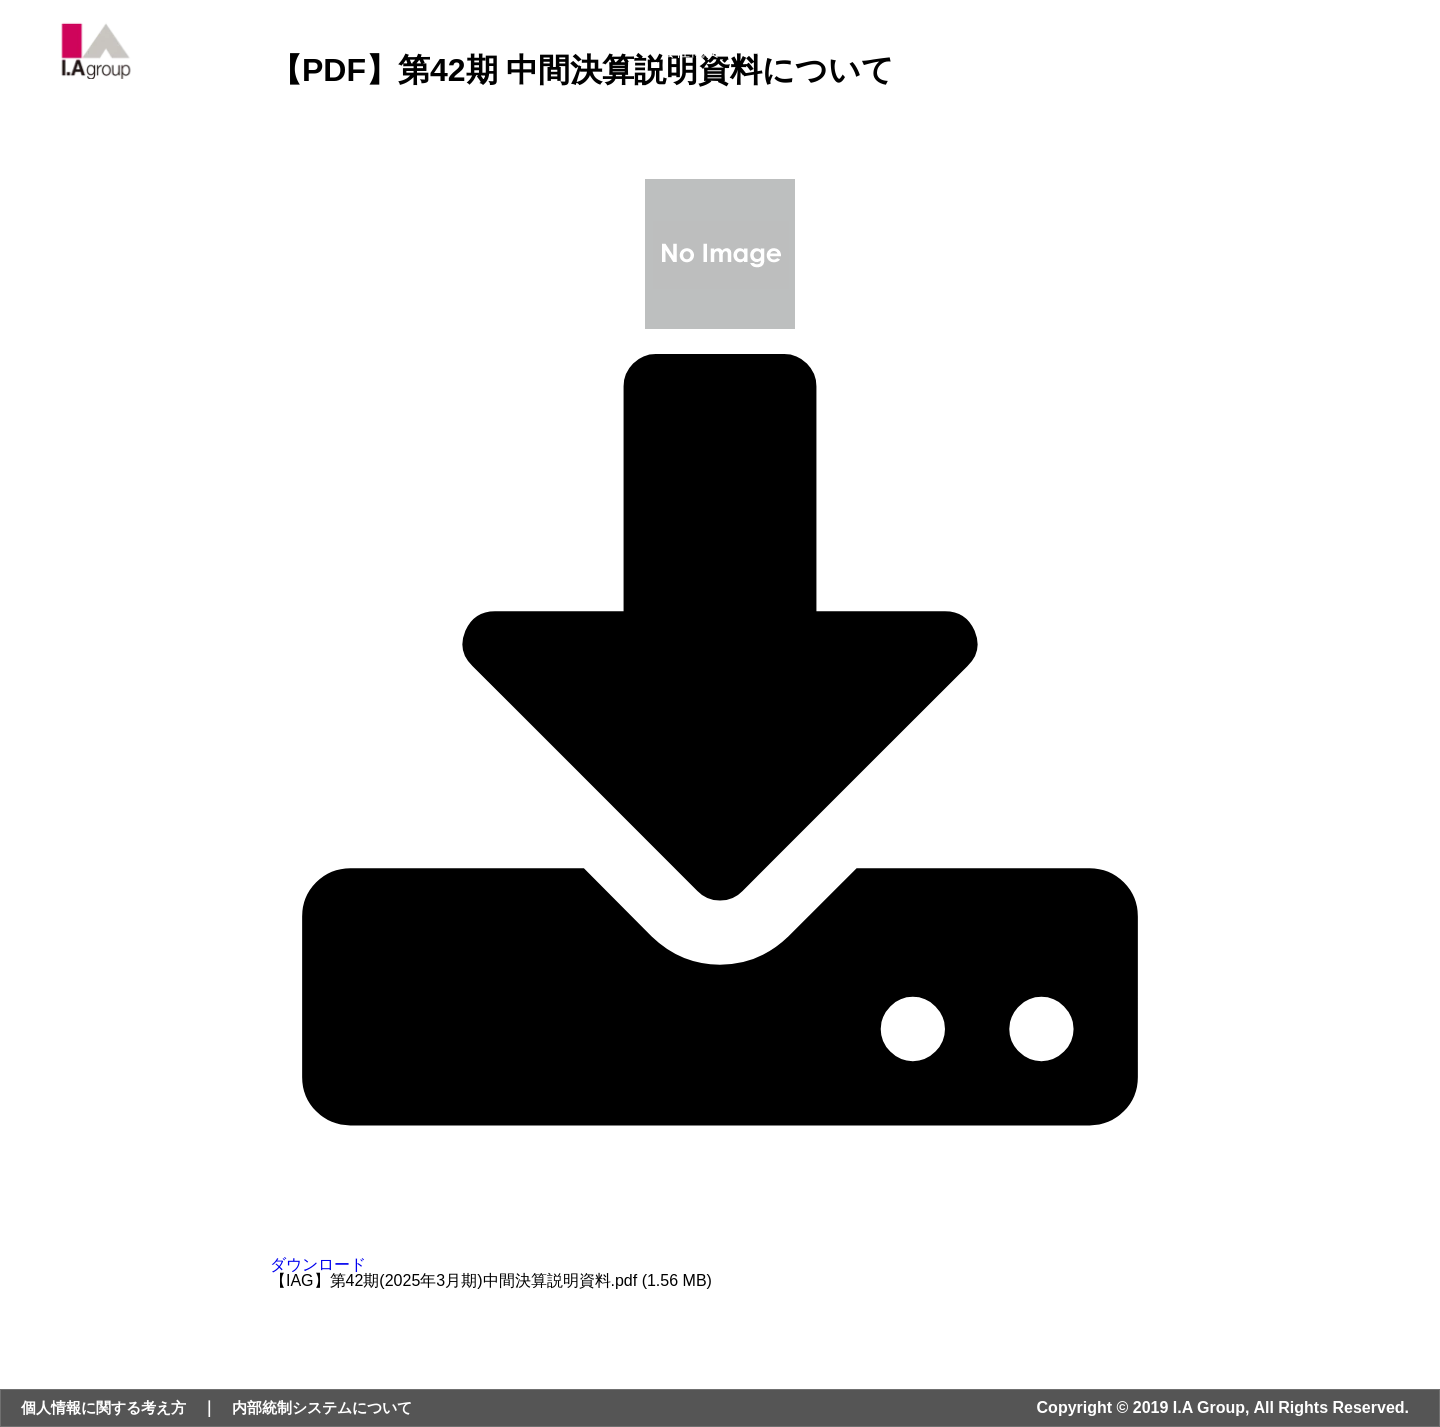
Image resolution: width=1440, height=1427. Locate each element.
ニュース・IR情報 (892, 56)
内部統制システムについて (339, 1407)
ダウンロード (720, 1256)
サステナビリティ (1048, 56)
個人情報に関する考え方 (109, 1407)
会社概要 (670, 56)
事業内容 (766, 56)
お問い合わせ (1285, 56)
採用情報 (1174, 56)
